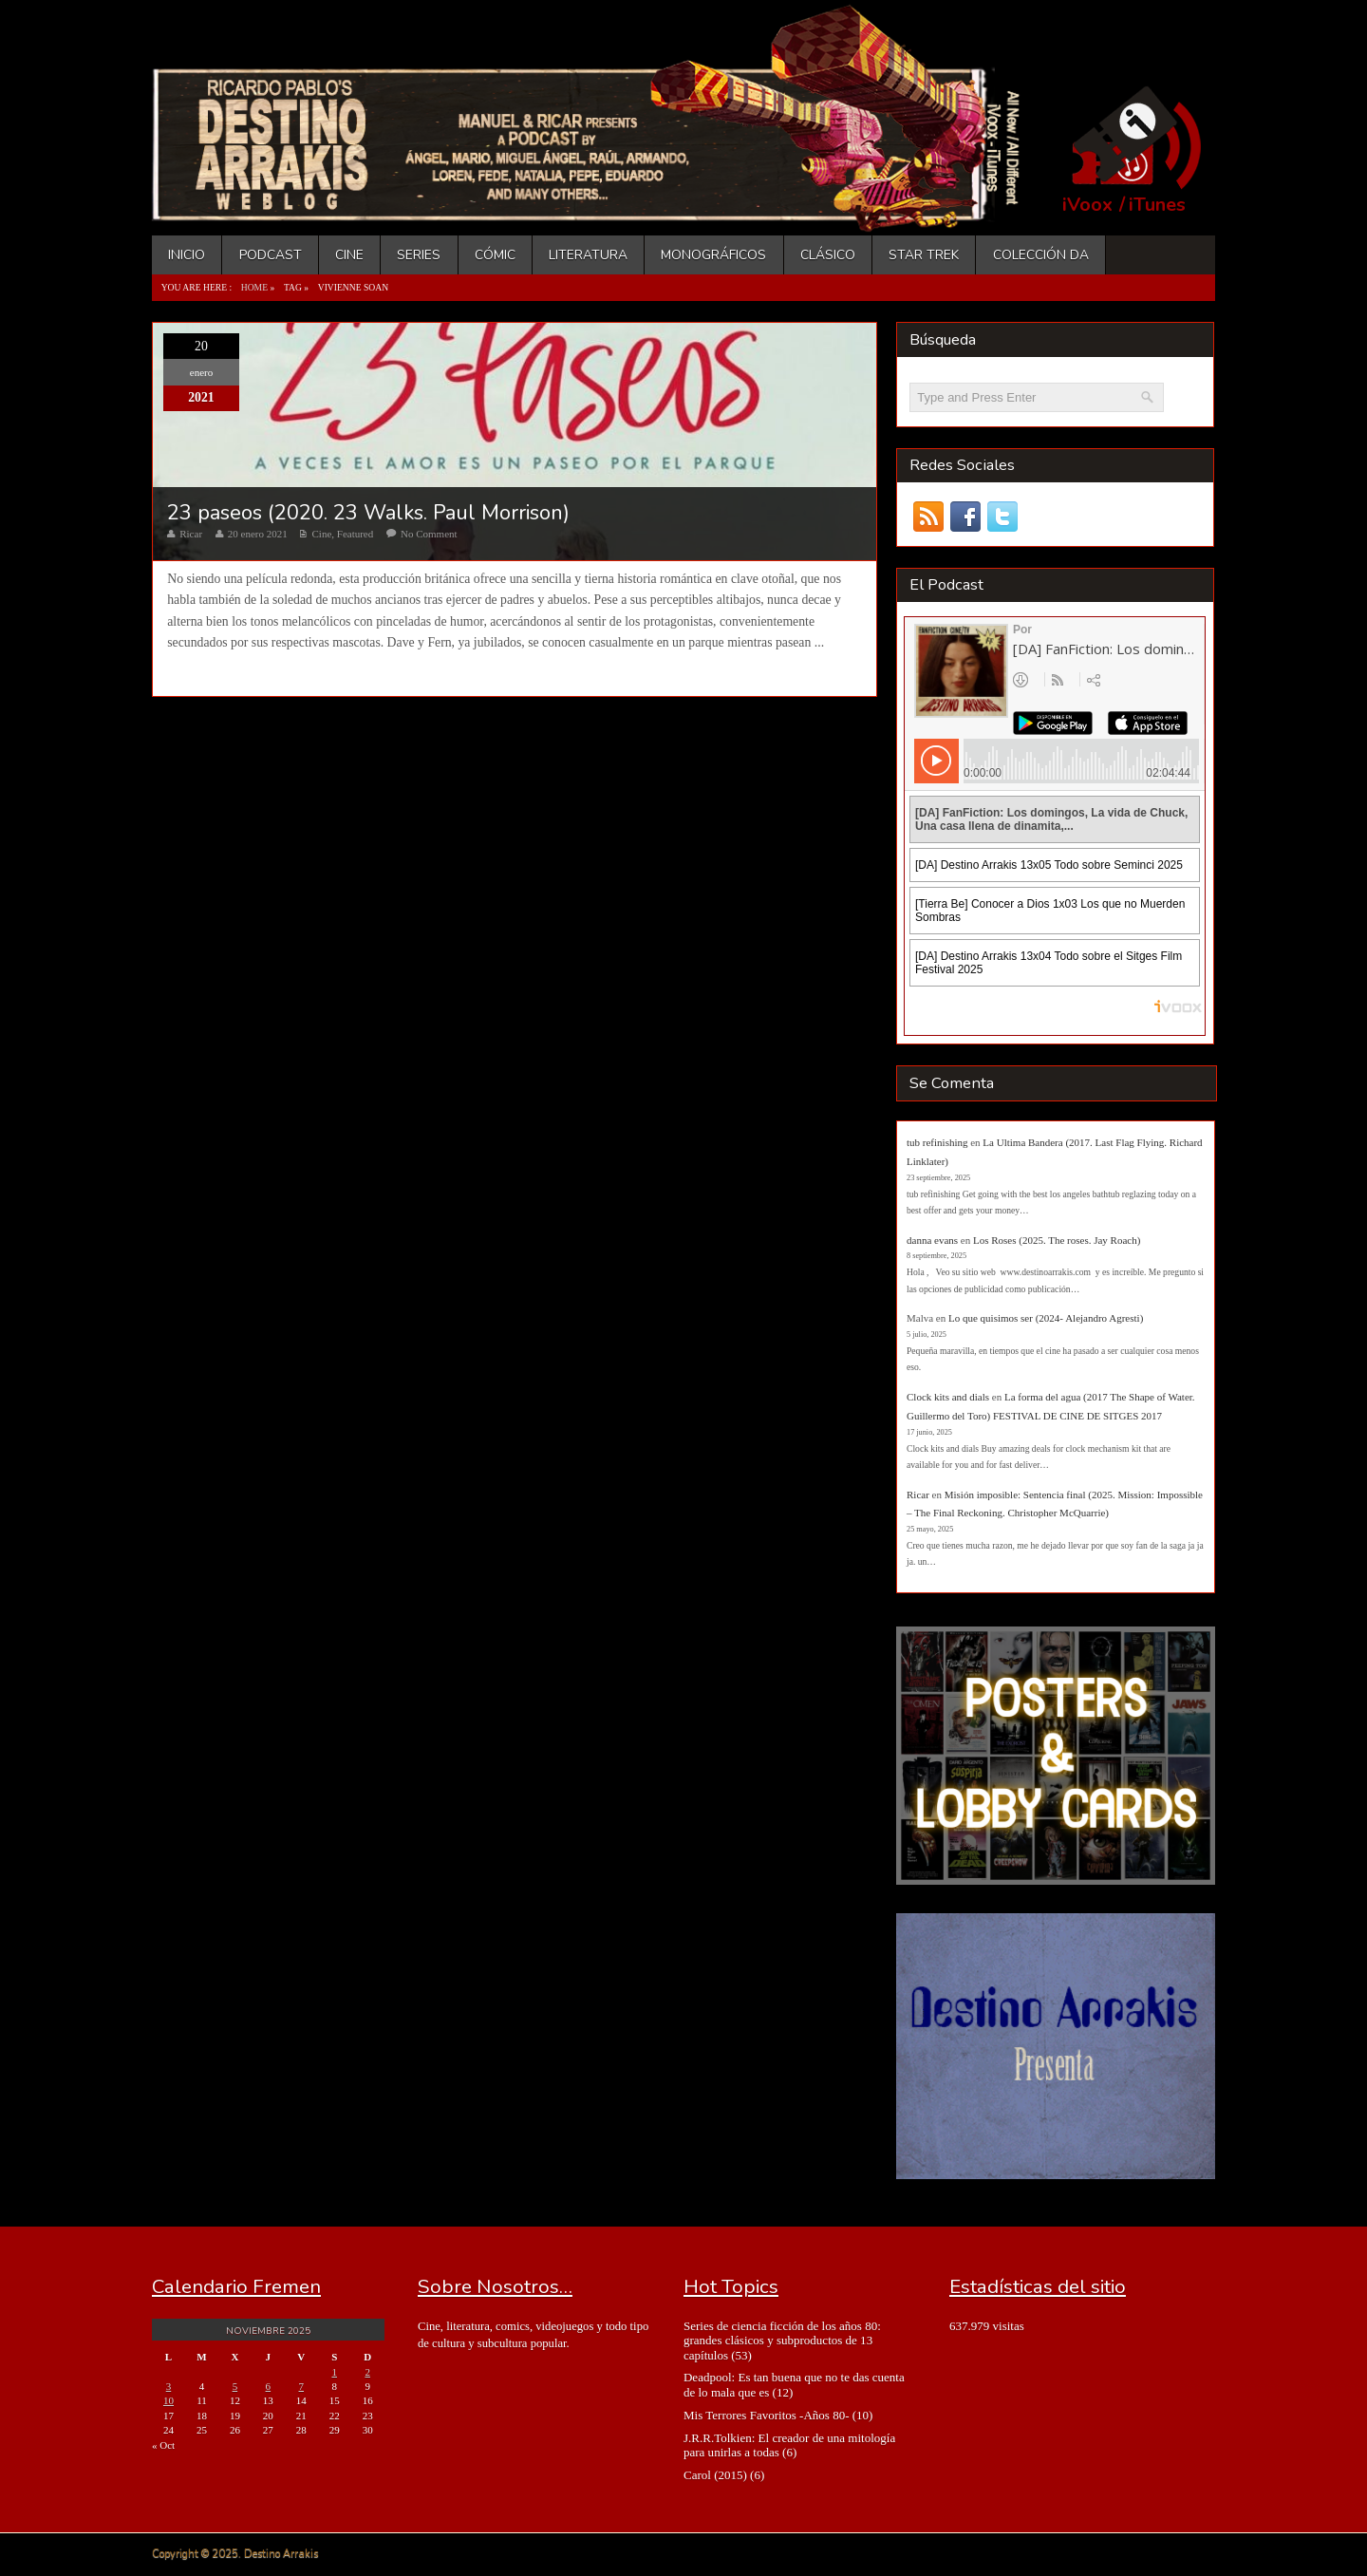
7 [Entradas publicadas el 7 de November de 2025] (302, 2386)
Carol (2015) (715, 2475)
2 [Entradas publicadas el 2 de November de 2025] (367, 2372)
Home (254, 287)
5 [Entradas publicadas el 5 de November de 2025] (235, 2386)
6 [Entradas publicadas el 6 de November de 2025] (269, 2386)
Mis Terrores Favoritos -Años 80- (767, 2415)
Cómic (495, 255)
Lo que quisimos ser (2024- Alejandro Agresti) (1045, 1318)
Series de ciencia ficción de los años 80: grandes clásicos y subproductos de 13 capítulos (782, 2340)
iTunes (1157, 205)
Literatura (588, 255)
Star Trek (924, 255)
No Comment (429, 533)
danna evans (932, 1240)
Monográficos (713, 255)
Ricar (190, 533)
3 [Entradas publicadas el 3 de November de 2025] (169, 2386)
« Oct (163, 2445)
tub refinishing (937, 1142)
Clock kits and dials (948, 1396)
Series (418, 255)
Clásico (827, 255)
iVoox (1087, 205)
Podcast (270, 255)
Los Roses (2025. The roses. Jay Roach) (1056, 1240)
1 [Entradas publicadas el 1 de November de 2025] (334, 2372)
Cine (349, 255)
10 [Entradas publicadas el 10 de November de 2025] (168, 2400)
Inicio (186, 255)
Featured (355, 533)
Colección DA (1041, 255)
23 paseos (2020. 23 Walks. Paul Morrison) (368, 512)
